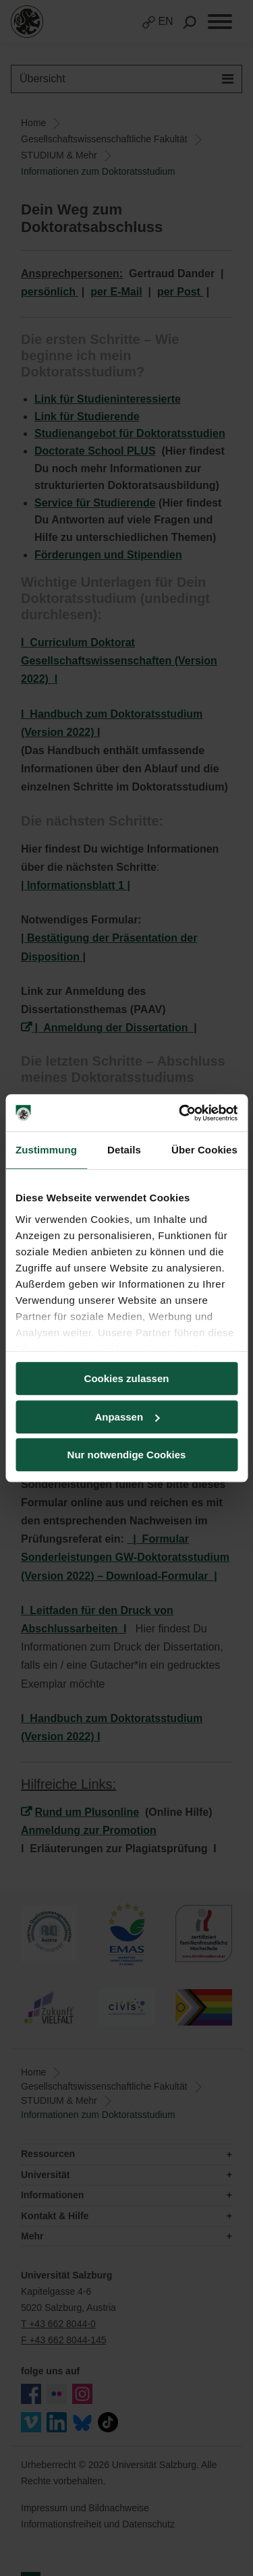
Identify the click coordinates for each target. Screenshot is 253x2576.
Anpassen (126, 1417)
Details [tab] (124, 1149)
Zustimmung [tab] (46, 1149)
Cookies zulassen (126, 1378)
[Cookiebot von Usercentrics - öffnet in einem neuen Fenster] (180, 1113)
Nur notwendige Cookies (126, 1454)
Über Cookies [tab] (204, 1149)
